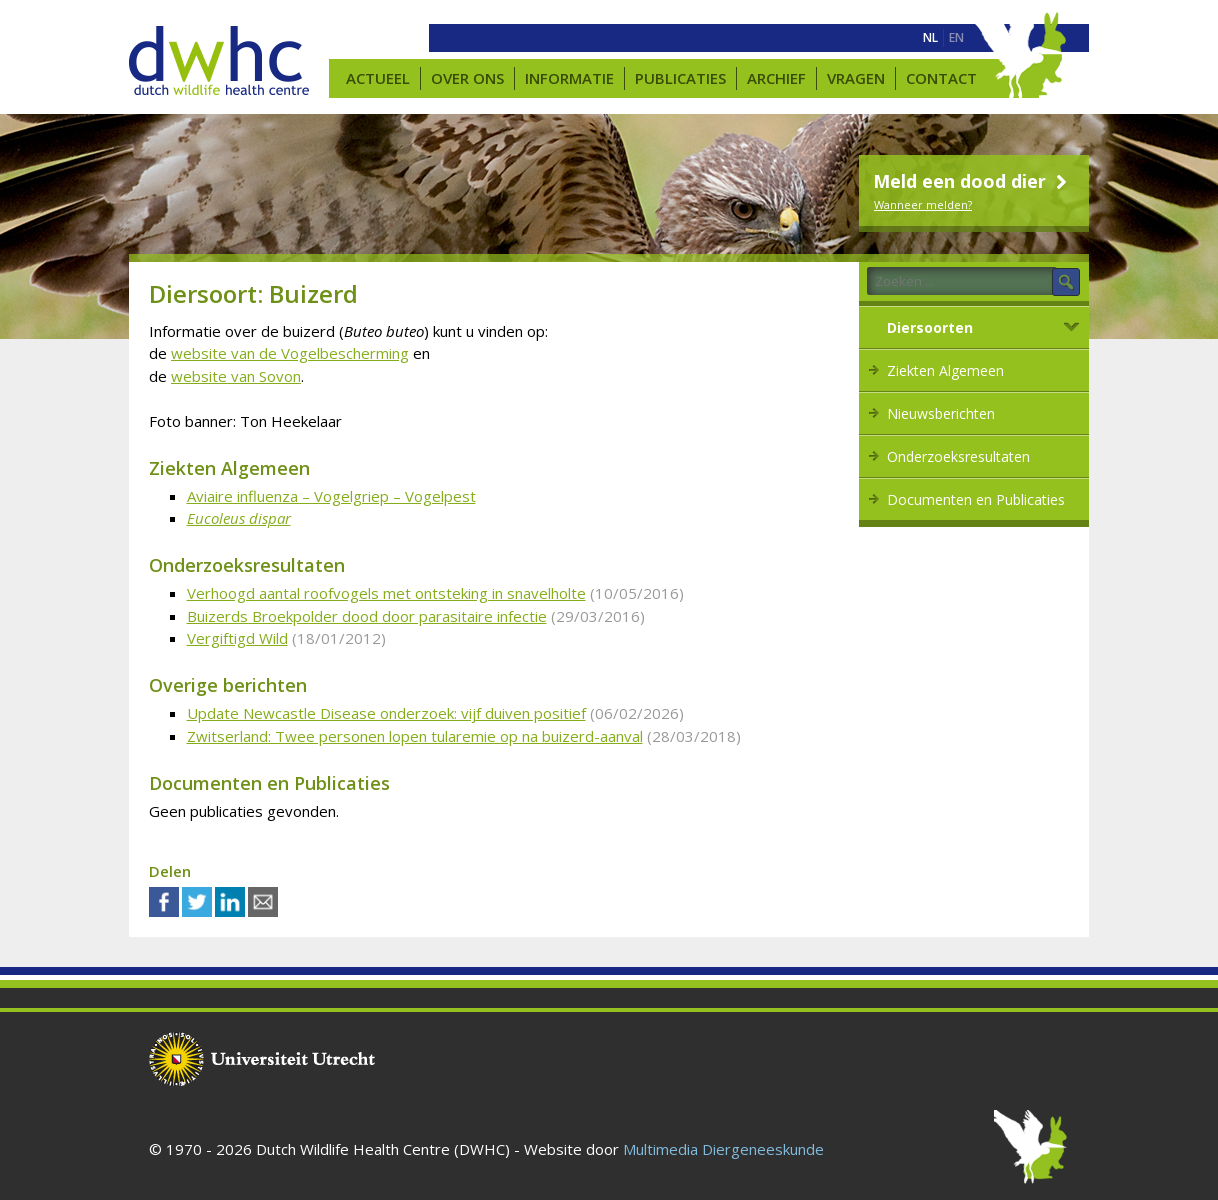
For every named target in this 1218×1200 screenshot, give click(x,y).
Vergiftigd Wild (237, 638)
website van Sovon (236, 376)
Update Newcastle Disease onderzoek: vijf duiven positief (386, 713)
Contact (941, 78)
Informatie (569, 78)
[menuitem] (930, 38)
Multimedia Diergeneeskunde (723, 1149)
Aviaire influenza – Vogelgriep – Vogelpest (331, 496)
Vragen (856, 78)
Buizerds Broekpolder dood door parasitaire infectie (367, 616)
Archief (776, 78)
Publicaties (680, 78)
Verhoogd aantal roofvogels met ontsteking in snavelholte (386, 593)
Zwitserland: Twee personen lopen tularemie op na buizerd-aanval (415, 736)
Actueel (378, 78)
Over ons (467, 78)
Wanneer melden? (923, 204)
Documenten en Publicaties (976, 499)
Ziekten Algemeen (945, 370)
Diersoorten (930, 327)
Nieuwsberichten (941, 413)
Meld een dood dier (972, 181)
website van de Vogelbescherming (290, 353)
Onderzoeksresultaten (958, 456)
